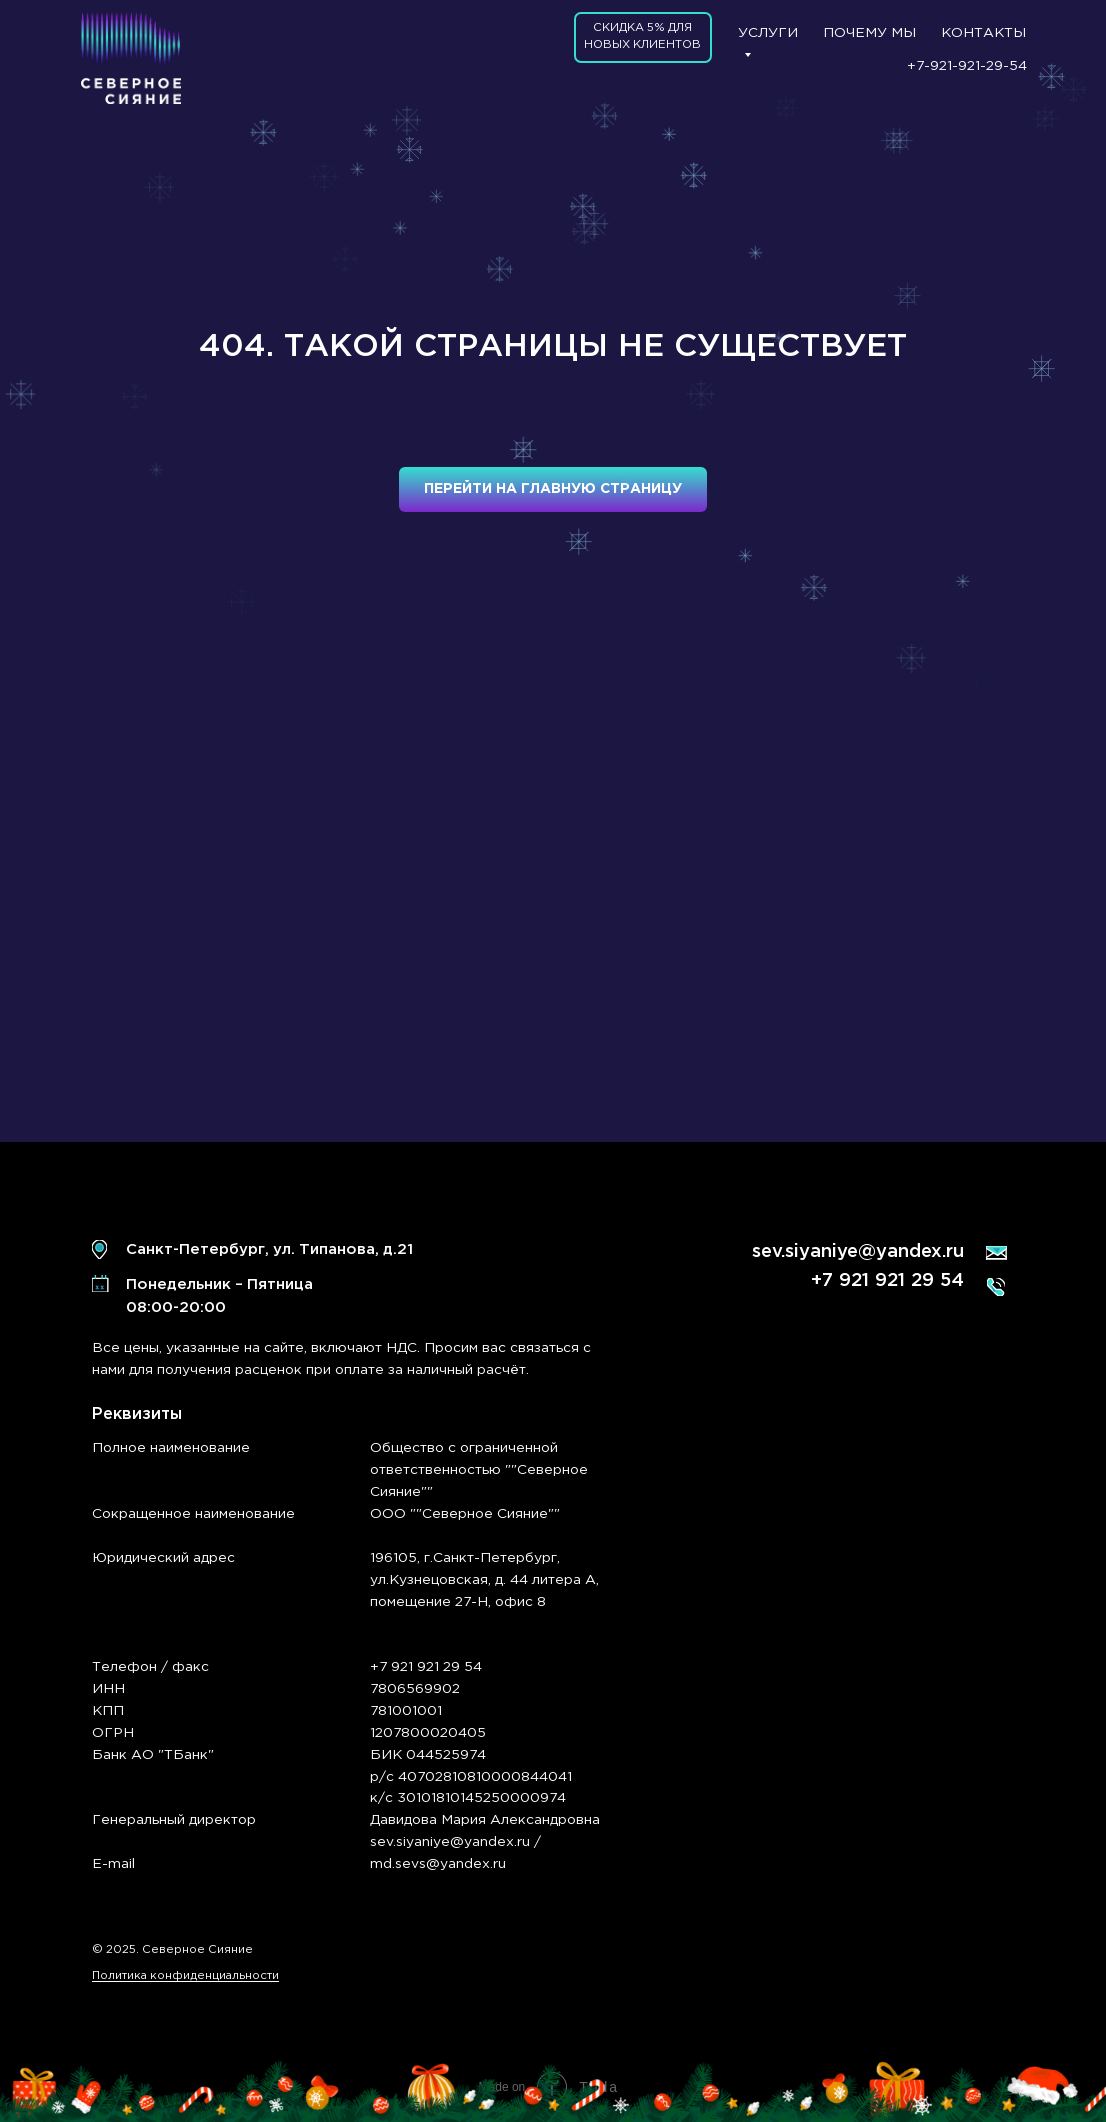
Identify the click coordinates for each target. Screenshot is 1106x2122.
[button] (643, 38)
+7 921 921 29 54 (887, 1281)
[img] (131, 58)
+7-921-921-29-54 (967, 66)
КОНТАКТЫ (983, 33)
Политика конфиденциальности (185, 1976)
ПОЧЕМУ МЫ (869, 33)
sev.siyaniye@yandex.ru (858, 1252)
